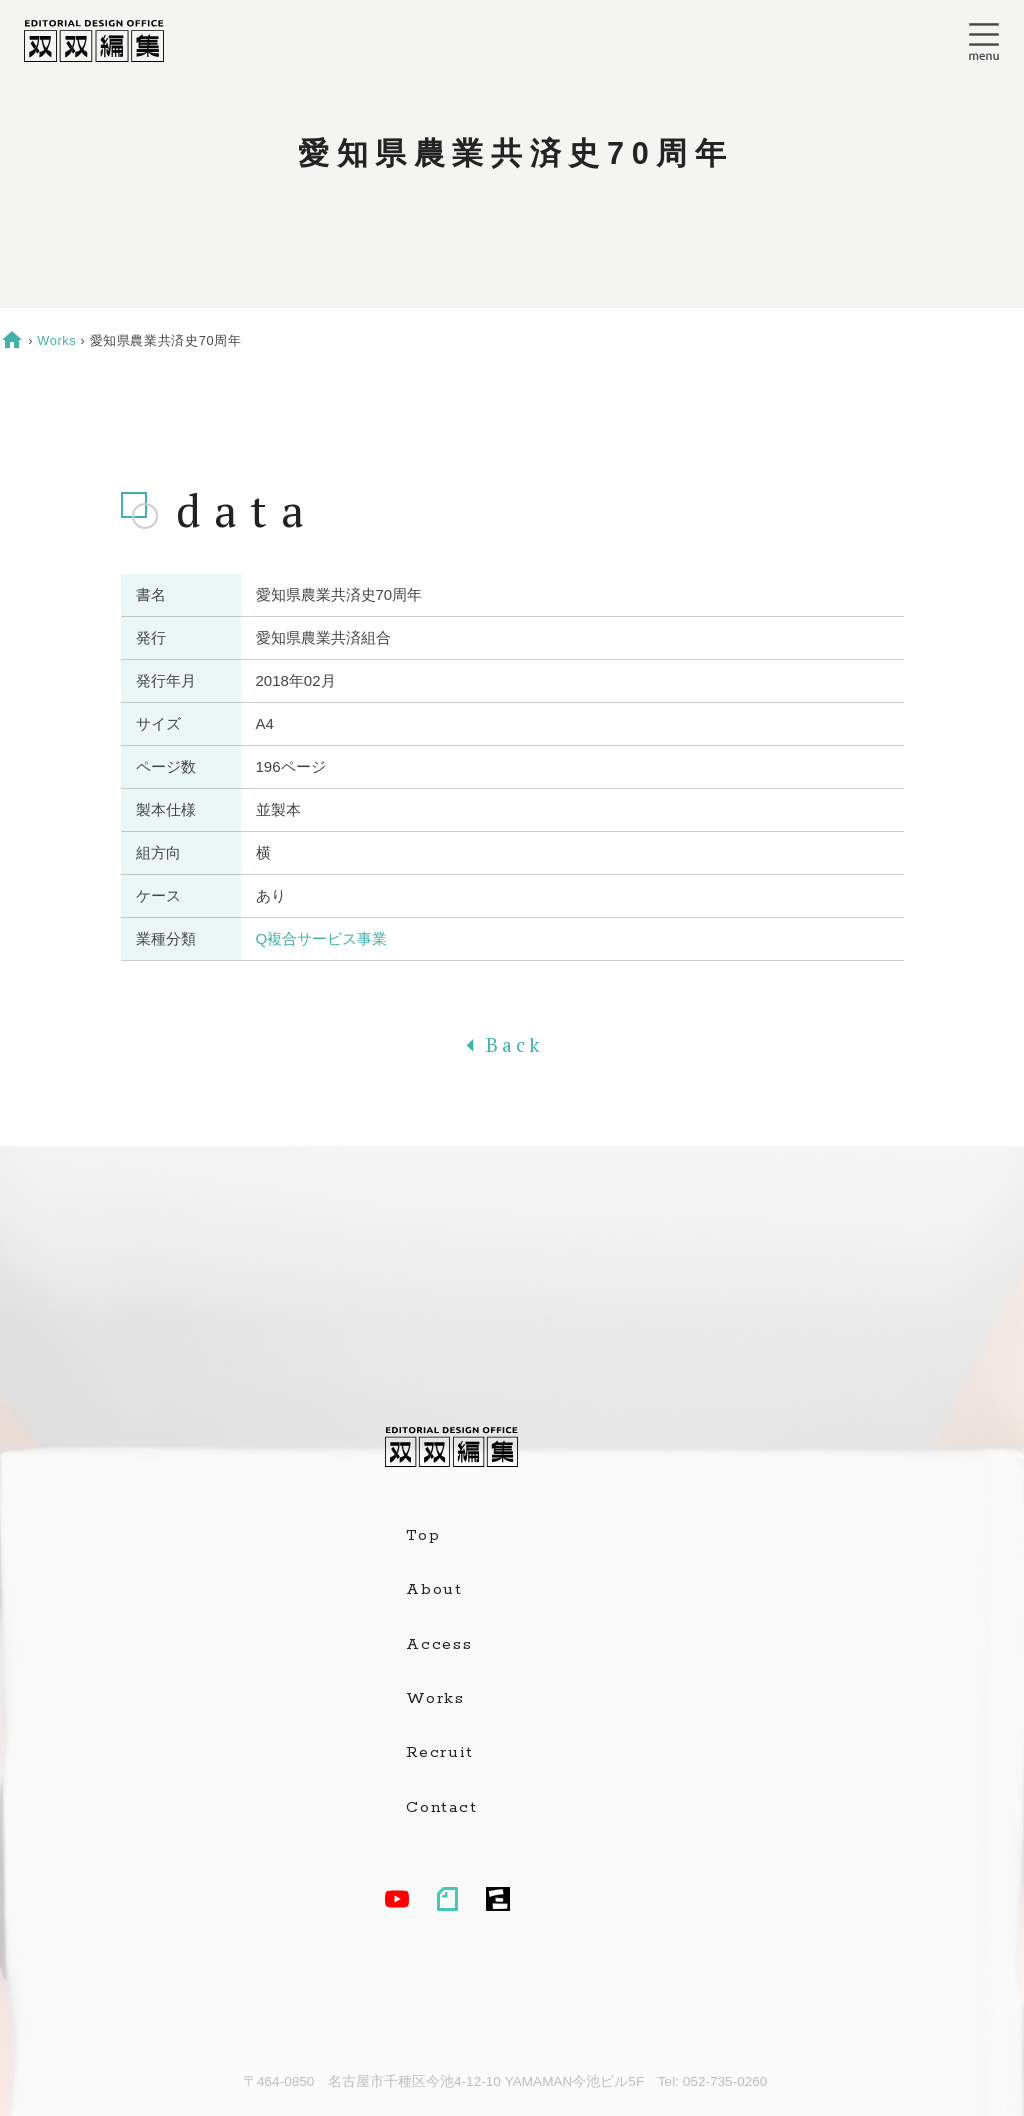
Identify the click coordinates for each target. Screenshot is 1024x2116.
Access (439, 1645)
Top (423, 1536)
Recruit (439, 1753)
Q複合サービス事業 (322, 938)
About (434, 1590)
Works (56, 340)
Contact (441, 1808)
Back (512, 1045)
